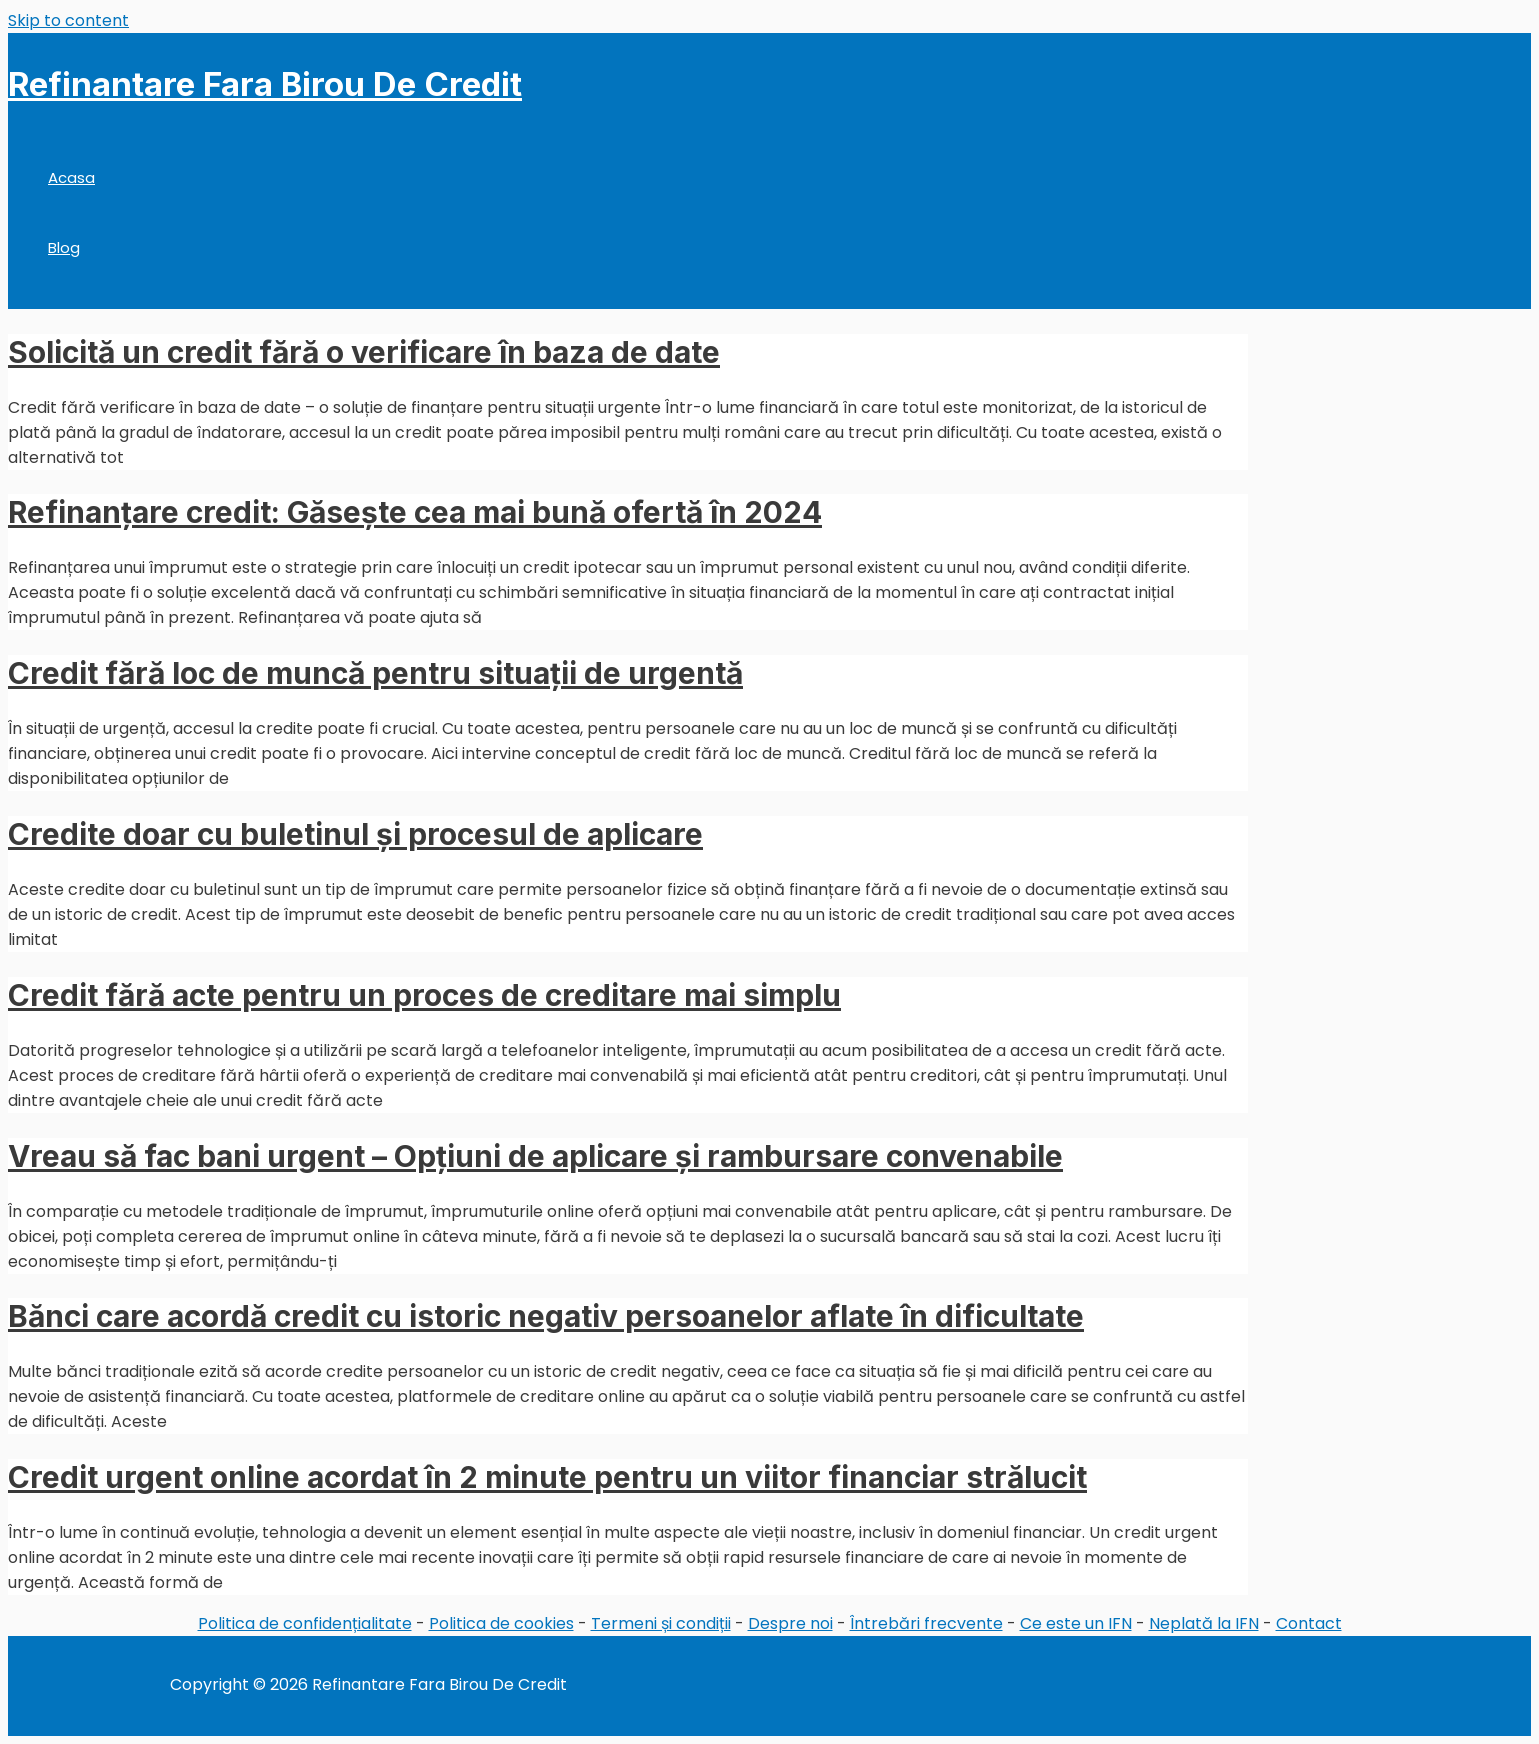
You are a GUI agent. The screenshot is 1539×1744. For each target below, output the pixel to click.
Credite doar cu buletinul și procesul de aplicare (355, 834)
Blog (64, 247)
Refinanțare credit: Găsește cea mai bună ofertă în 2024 (415, 512)
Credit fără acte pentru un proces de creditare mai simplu (424, 995)
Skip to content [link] (68, 20)
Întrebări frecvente (926, 1623)
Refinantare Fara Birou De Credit (265, 84)
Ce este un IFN (1076, 1623)
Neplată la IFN (1204, 1623)
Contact (1309, 1623)
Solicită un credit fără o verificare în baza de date (364, 352)
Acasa (71, 177)
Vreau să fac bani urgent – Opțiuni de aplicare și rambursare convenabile (535, 1156)
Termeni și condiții (661, 1623)
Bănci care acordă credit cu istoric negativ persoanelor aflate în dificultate (546, 1316)
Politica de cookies (501, 1623)
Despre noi (790, 1623)
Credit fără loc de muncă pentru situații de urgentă (375, 673)
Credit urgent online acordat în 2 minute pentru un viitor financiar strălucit (547, 1477)
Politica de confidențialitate (305, 1623)
